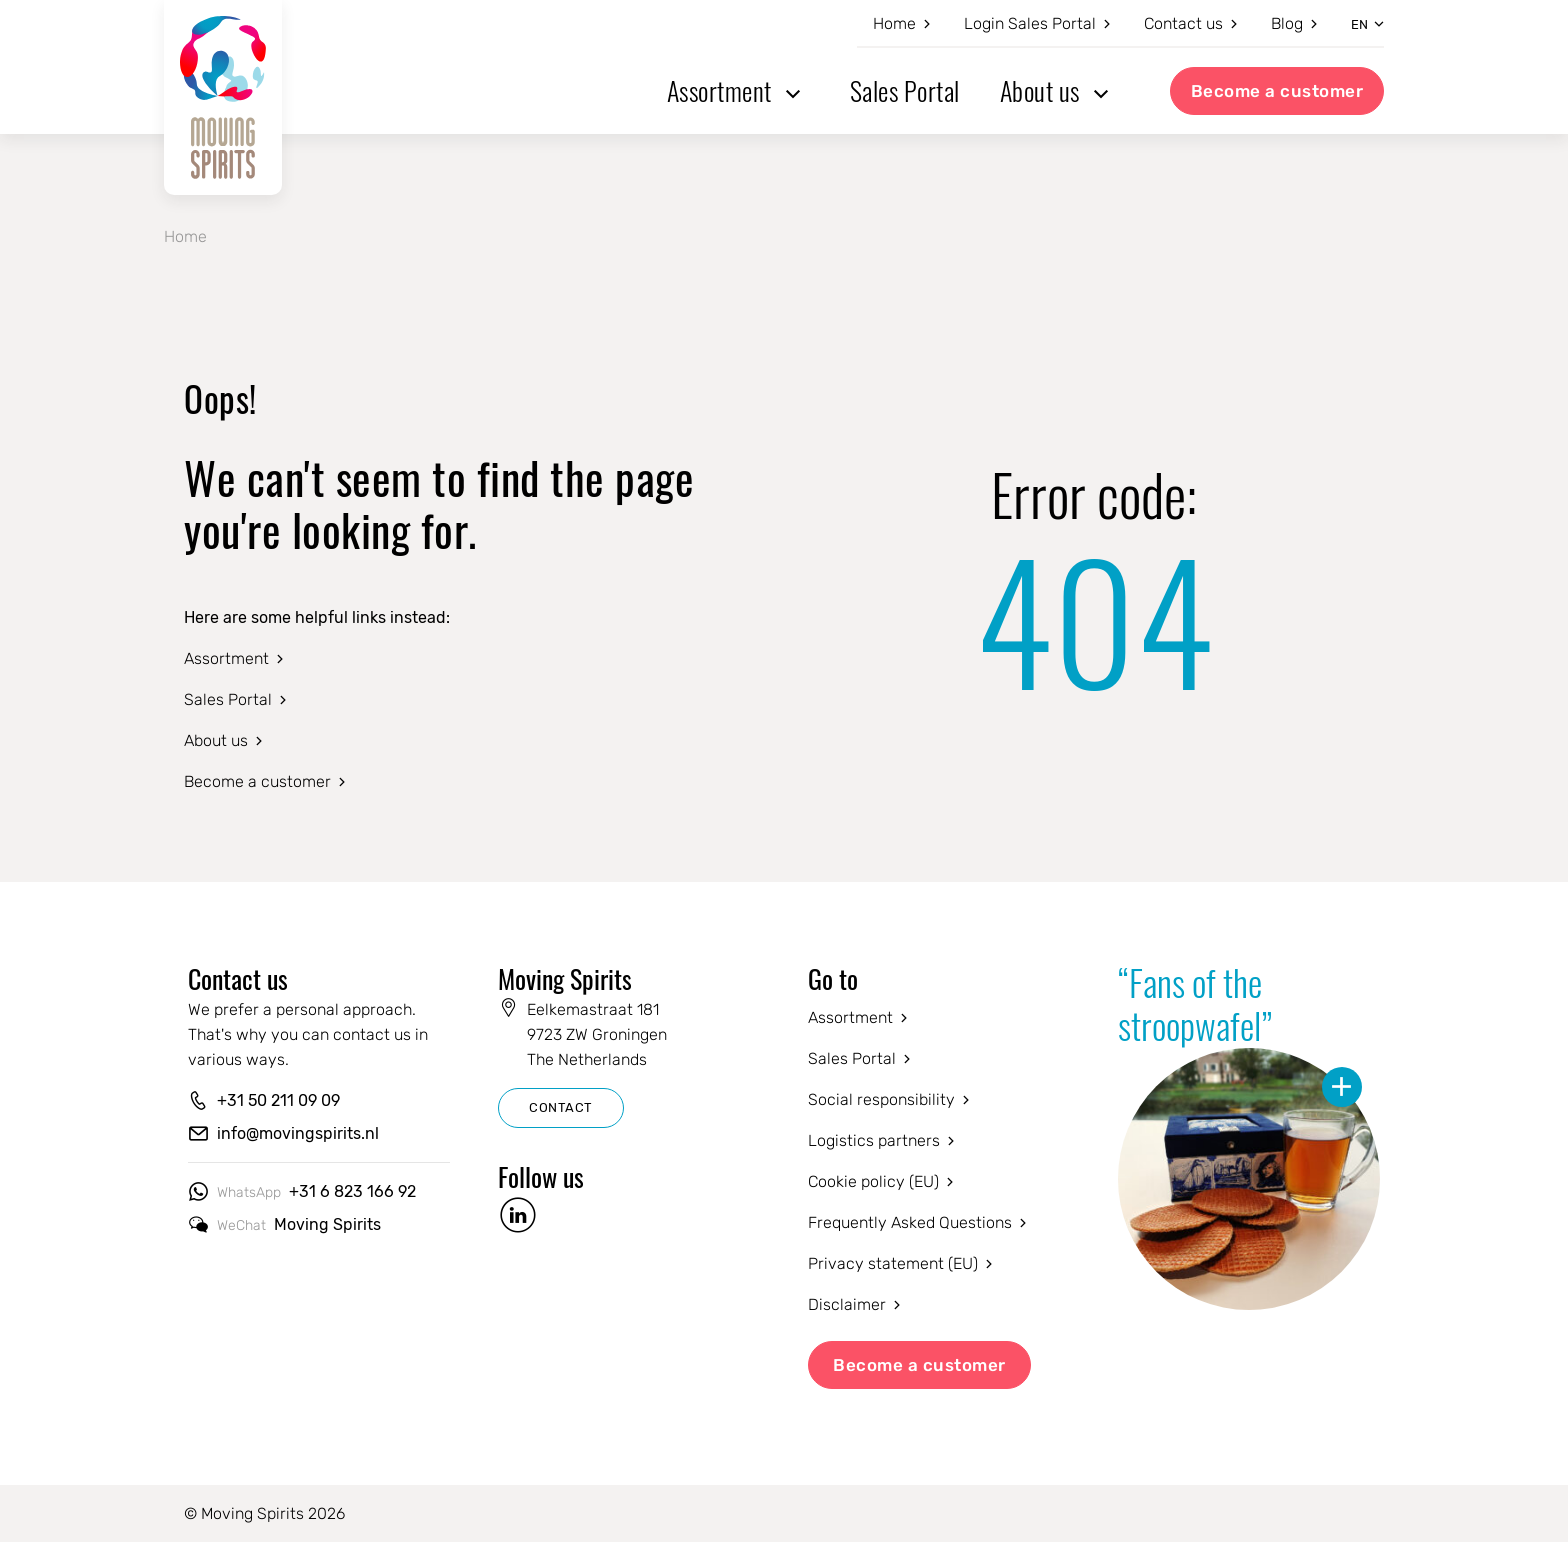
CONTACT (561, 1107)
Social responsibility (881, 1099)
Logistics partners (874, 1140)
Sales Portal (905, 90)
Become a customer (1277, 91)
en (1359, 24)
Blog (1287, 23)
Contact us (1183, 23)
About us (1040, 90)
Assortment (719, 90)
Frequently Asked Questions (910, 1222)
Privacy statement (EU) (893, 1263)
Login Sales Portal (1030, 23)
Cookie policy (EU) (873, 1181)
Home (894, 23)
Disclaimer (847, 1304)
